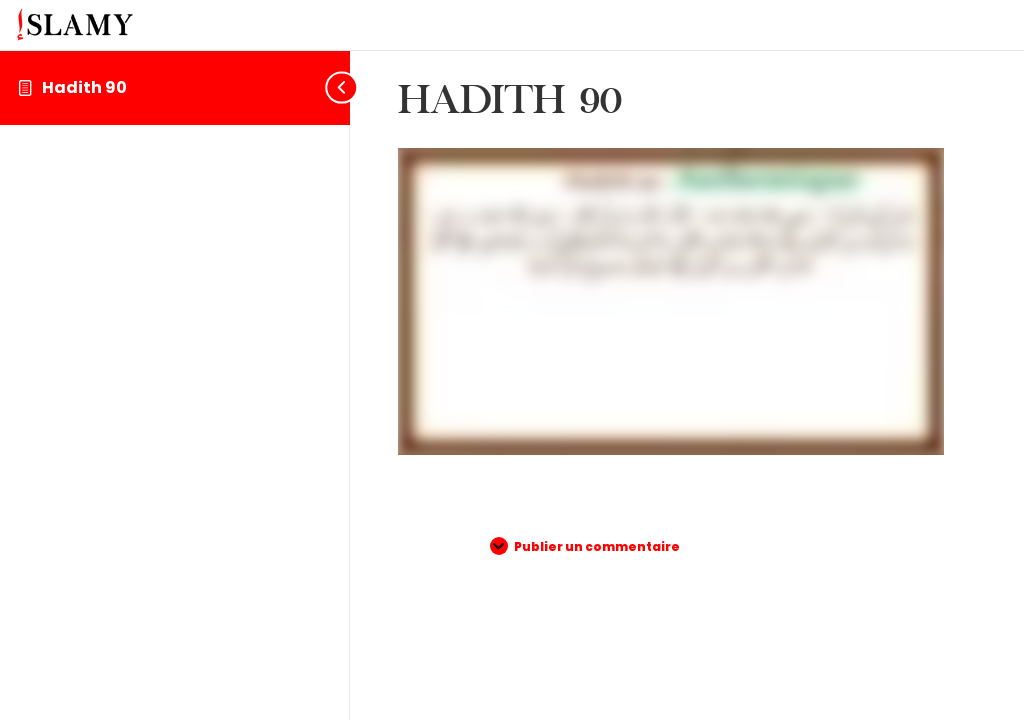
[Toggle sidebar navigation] (334, 87)
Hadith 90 (84, 87)
